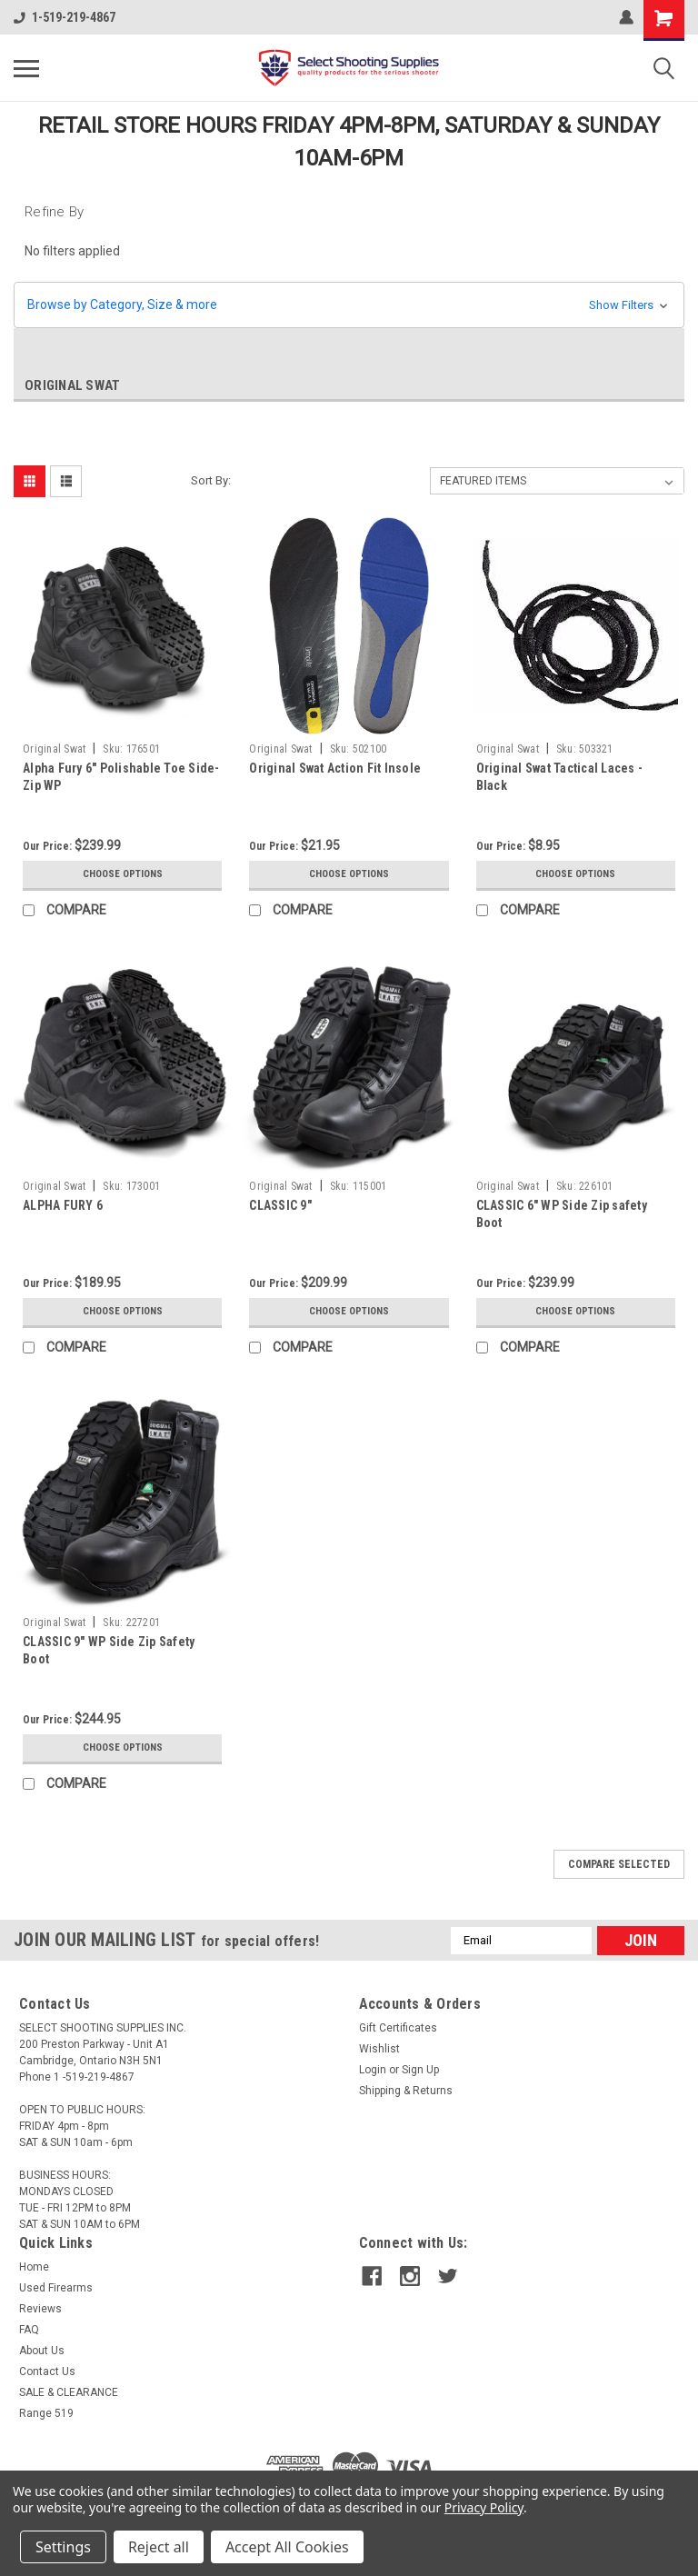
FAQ (29, 2329)
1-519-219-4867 (64, 17)
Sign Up (420, 2069)
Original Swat (54, 749)
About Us (42, 2350)
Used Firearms (56, 2287)
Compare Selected (619, 1864)
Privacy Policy (484, 2507)
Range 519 (46, 2413)
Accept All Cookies (287, 2547)
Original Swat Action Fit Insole (335, 768)
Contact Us (47, 2371)
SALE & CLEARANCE (68, 2392)
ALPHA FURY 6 (63, 1205)
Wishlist (379, 2048)
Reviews (40, 2308)
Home (34, 2267)
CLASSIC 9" (280, 1205)
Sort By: (211, 480)
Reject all (158, 2547)
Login (372, 2069)
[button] (349, 305)
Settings (63, 2547)
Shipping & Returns (406, 2090)
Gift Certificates (398, 2028)
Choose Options (123, 874)
